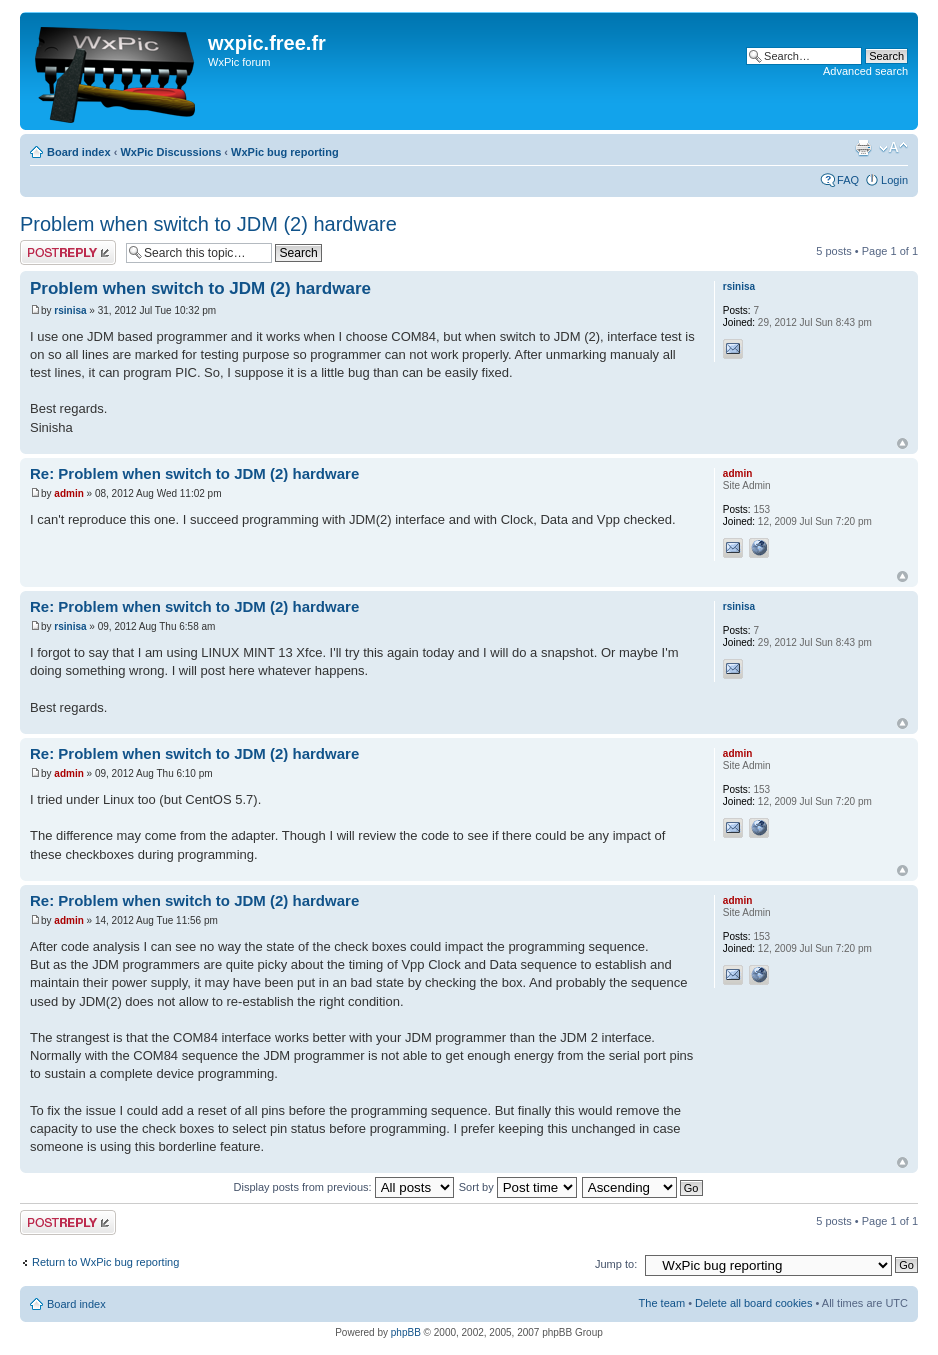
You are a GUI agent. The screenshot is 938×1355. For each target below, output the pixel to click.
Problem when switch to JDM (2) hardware (208, 224)
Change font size (893, 148)
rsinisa (70, 310)
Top (902, 443)
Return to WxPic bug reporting (105, 1262)
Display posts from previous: (344, 1187)
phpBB (406, 1332)
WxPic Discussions (170, 152)
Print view (863, 148)
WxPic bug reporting (285, 152)
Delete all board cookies (753, 1303)
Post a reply (68, 252)
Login (894, 180)
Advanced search (865, 71)
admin (68, 493)
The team (662, 1303)
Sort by (518, 1187)
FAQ (848, 180)
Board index (79, 152)
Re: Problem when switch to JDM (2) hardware (194, 473)
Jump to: (616, 1264)
